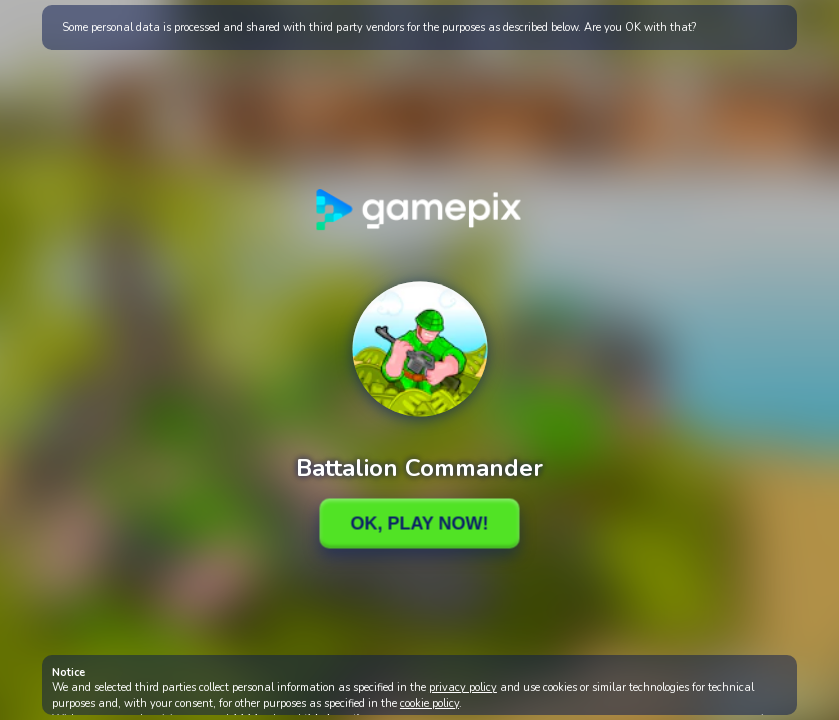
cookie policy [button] (429, 703)
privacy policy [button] (463, 687)
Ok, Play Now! (419, 523)
